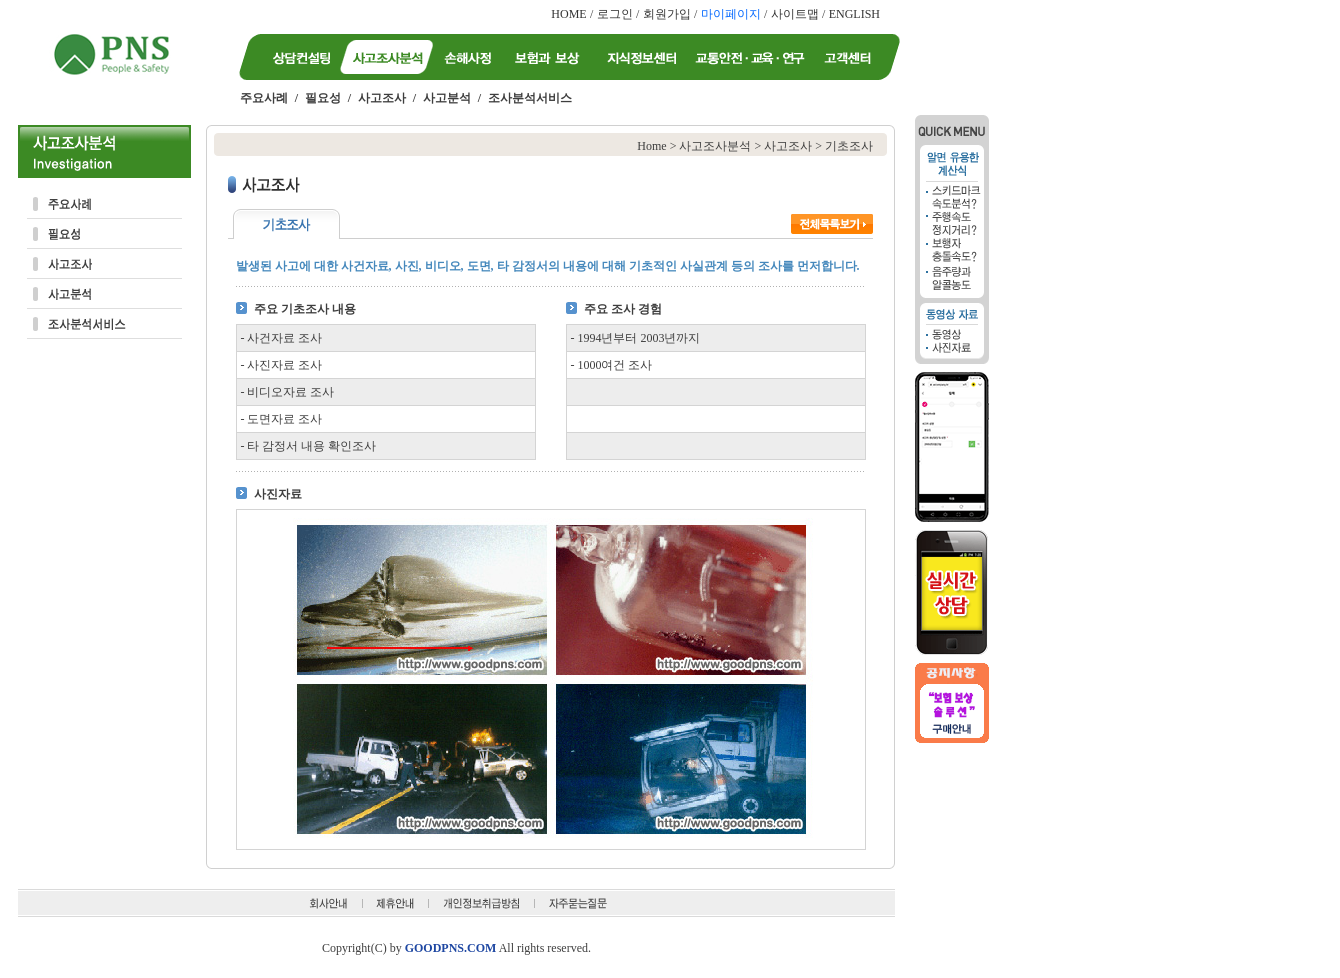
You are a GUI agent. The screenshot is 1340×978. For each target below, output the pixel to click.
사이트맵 (795, 14)
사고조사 (382, 98)
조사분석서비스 (530, 98)
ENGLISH (854, 14)
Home (651, 146)
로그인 (615, 14)
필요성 (323, 98)
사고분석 (447, 98)
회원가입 (667, 14)
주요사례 (264, 98)
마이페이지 (731, 14)
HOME (568, 14)
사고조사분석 (715, 146)
